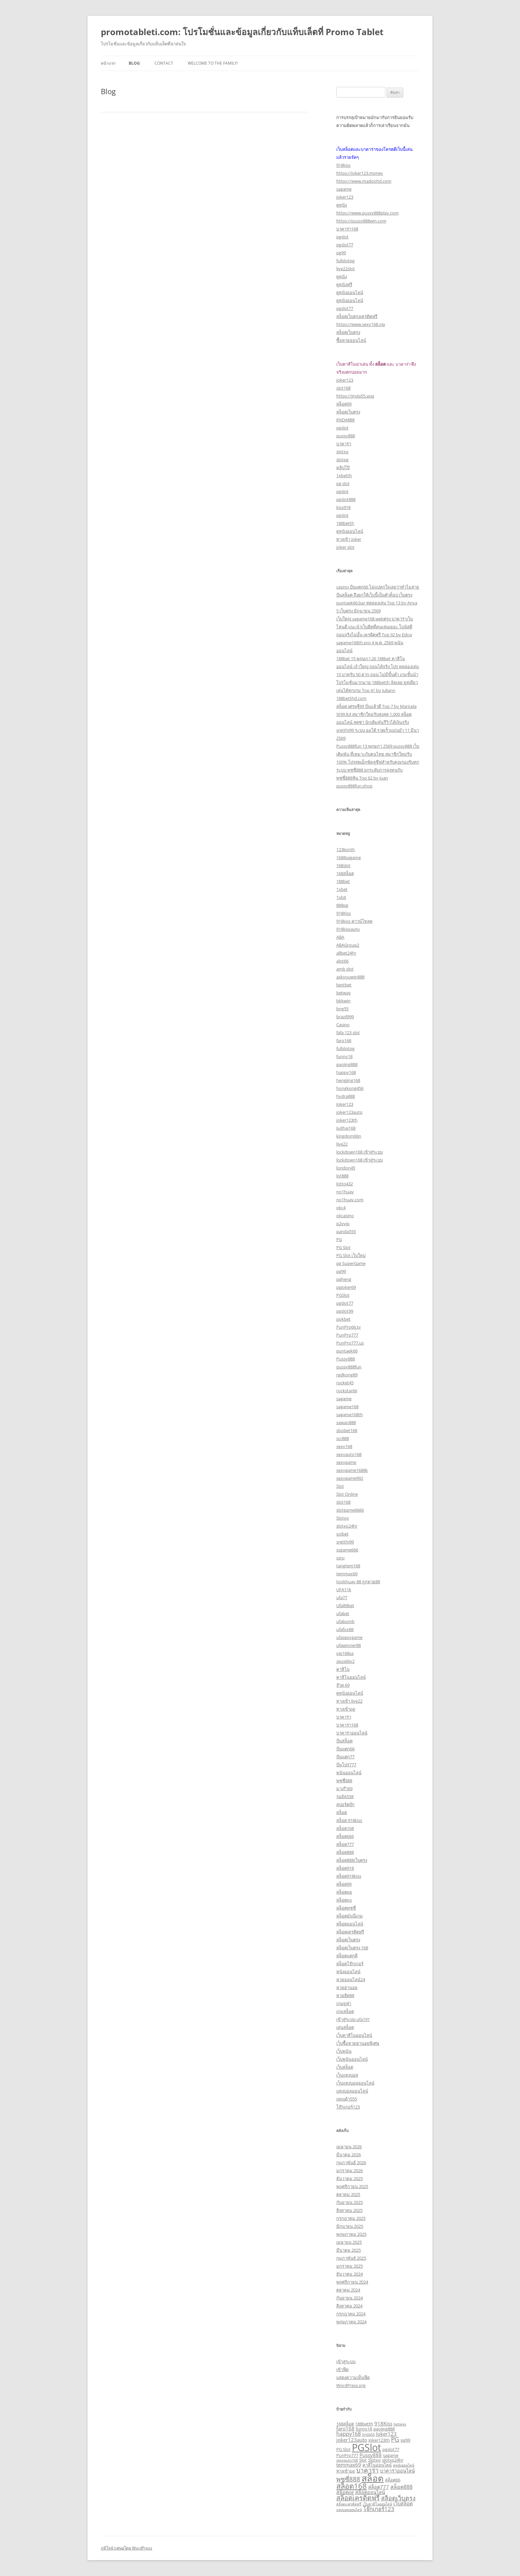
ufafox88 (345, 1629)
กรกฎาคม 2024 (350, 2314)
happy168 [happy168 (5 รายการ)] (348, 2433)
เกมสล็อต (345, 2011)
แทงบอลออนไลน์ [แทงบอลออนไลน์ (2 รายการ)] (349, 2509)
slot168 (343, 388)
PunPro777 (347, 1335)
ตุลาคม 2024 (348, 2290)
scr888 (342, 1438)
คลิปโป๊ (343, 468)
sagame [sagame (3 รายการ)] (390, 2455)
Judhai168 (346, 1128)
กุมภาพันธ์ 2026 (351, 2163)
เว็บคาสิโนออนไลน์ (354, 2035)
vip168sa (345, 1653)
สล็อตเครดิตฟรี (350, 1932)
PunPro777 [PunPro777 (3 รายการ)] (347, 2455)
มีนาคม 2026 (348, 2155)
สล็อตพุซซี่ (346, 1908)
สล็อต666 (345, 1836)
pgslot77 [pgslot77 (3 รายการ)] (390, 2449)
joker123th (347, 1120)
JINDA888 (345, 420)
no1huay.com (349, 1200)
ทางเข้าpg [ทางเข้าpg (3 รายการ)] (345, 2471)
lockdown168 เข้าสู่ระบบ (359, 1152)
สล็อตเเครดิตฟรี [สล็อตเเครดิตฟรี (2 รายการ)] (348, 2504)
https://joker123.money (359, 173)
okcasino (345, 1216)
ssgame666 (347, 1550)
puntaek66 (347, 1351)
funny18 (344, 1056)
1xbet (342, 889)
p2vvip (343, 1223)
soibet (342, 1534)
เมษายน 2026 (349, 2147)
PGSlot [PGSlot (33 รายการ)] (366, 2447)
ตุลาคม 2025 (348, 2194)
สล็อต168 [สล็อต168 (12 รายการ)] (351, 2486)
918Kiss (343, 913)
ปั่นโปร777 (346, 1765)
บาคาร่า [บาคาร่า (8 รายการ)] (367, 2470)
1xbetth (344, 475)
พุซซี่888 (344, 1781)
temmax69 (347, 1574)
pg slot (343, 483)
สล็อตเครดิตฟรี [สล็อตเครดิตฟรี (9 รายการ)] (358, 2497)
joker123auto (349, 1112)
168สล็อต (345, 873)
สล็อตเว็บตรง (348, 332)
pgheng (343, 1279)
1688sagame (348, 857)
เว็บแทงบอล (347, 2075)
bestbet (344, 985)
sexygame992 (349, 1478)
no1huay (345, 1192)
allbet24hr (346, 953)
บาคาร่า (343, 444)
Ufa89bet (345, 1605)
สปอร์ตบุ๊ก (345, 1804)
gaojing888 (347, 1064)
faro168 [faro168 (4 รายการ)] (345, 2428)
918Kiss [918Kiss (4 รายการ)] (383, 2423)
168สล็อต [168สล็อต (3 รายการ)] (345, 2424)
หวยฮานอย (347, 1987)
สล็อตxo (344, 1900)
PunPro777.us (350, 1343)
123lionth (345, 849)
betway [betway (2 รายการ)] (400, 2424)
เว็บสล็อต (344, 2067)
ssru (340, 1558)
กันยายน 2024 (349, 2298)
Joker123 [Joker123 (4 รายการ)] (386, 2433)
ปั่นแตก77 (345, 1757)
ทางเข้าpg (345, 1709)
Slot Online (347, 1494)
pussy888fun (348, 1367)
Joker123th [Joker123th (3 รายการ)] (379, 2440)
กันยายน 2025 (349, 2202)
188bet (343, 881)
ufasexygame (349, 1637)
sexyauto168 (348, 1454)
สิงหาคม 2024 (349, 2306)
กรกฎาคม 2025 (350, 2218)
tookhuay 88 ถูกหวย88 (358, 1582)
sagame (344, 189)
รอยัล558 (345, 1796)
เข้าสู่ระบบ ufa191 (353, 2019)
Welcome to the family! (213, 63)
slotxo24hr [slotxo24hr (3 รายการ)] (392, 2460)
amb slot (345, 969)
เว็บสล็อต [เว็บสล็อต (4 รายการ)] (403, 2503)
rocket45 (345, 1383)
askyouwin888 (350, 977)
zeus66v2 (345, 1661)
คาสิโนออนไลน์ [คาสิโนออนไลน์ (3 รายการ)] (377, 2465)
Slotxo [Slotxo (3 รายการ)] (374, 2460)
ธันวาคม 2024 (349, 2274)
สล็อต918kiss (348, 1876)
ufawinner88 (348, 1645)
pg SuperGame (350, 1263)
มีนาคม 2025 (348, 2250)
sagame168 (347, 1407)
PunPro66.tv (348, 1327)
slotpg (342, 460)
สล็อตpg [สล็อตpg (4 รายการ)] (345, 2492)
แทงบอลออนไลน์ (352, 2091)
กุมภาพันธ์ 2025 (351, 2258)
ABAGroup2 (347, 945)
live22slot (345, 269)
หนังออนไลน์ (348, 1972)
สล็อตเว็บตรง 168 (352, 1948)
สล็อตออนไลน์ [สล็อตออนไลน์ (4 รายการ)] (370, 2492)
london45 (345, 1168)
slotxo (342, 452)
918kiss (343, 165)
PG (339, 1239)
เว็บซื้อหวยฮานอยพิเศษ (357, 2043)
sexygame (346, 1462)
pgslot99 (344, 1311)
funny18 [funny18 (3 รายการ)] (364, 2429)
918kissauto (348, 929)
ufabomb (345, 1621)
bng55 (342, 1009)
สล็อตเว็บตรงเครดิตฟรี (356, 316)
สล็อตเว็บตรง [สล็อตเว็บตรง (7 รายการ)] (398, 2498)
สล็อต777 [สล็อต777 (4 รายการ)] (378, 2486)
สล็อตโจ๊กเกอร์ (349, 1964)
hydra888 (345, 1096)
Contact (164, 63)
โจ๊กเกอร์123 (348, 2107)
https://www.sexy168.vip (360, 324)
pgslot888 (346, 499)
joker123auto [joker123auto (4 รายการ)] (351, 2439)
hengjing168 (348, 1080)
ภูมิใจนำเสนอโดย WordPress (126, 2548)
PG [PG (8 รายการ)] (395, 2439)
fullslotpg (345, 261)
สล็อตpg (344, 1892)
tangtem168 (348, 1566)
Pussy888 (345, 1359)
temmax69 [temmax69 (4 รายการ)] (348, 2464)
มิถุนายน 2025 (349, 2226)
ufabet (342, 1613)
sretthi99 (345, 1542)
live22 (342, 1144)
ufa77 (341, 1598)
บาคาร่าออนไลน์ (351, 1733)
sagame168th (349, 1414)
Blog (134, 63)
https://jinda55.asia (355, 396)
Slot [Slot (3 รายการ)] (363, 2460)
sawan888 (346, 1422)
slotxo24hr (347, 1526)
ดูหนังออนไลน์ (349, 292)
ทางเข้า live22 (349, 1701)
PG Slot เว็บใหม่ (351, 1255)
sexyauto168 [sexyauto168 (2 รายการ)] (347, 2460)
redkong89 (347, 1375)
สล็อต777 (345, 1844)
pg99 (341, 253)
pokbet (343, 1319)
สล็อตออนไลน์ (349, 1924)
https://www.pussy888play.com (367, 213)
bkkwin (343, 1001)
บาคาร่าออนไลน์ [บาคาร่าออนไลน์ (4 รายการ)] (397, 2470)
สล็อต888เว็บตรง (351, 1860)
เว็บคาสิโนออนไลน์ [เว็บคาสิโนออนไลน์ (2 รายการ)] (377, 2504)
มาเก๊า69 (344, 1788)
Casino (343, 1025)
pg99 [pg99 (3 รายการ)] (405, 2440)
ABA (340, 937)
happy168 (346, 1072)
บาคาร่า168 (347, 229)
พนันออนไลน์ (348, 1773)
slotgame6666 (350, 1510)
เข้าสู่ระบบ (346, 2361)
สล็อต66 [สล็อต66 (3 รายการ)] (392, 2480)
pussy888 (345, 436)
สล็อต (341, 1812)
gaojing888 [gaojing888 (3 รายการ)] (384, 2429)
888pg (342, 905)
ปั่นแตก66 (345, 1749)
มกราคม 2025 (349, 2266)
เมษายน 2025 (349, 2242)
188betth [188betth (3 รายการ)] (364, 2424)
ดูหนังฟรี (344, 284)
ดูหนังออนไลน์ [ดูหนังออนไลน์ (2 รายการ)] (403, 2465)
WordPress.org (350, 2385)
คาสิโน (343, 1669)
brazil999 (345, 1017)
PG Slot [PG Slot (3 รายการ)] (343, 2449)
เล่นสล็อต (345, 2027)
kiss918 (343, 507)
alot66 (342, 961)
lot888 (342, 1176)
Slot (340, 1486)
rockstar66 (346, 1391)
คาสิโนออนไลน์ (351, 1677)
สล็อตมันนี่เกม (349, 1916)
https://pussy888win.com (361, 221)
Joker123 (344, 1104)
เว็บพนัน (344, 2051)
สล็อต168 (345, 1828)
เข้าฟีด (342, 2369)
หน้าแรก (108, 63)
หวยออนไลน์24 (350, 1979)
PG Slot (343, 1247)
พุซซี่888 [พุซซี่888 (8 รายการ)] (348, 2479)
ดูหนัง (341, 205)
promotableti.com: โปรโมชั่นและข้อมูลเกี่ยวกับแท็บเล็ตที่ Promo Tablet (242, 32)
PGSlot (343, 1295)
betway (343, 993)
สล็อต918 (345, 1868)
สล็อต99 (344, 404)
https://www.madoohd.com (363, 181)
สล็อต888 (345, 1852)
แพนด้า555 (346, 2099)
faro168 (343, 1040)
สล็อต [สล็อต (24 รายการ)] (372, 2478)
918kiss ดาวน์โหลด (354, 921)
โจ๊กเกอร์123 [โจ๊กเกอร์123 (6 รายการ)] (378, 2509)
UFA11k (343, 1590)
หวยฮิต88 (345, 1995)
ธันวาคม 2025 (349, 2178)
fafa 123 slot (348, 1033)
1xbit (341, 897)
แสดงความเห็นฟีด (353, 2377)
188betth (345, 523)
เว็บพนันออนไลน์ (352, 2059)
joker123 (344, 197)
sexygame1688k (352, 1470)
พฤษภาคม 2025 (351, 2234)
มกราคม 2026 (349, 2170)
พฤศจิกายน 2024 (352, 2282)
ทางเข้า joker (348, 539)
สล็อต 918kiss (349, 1820)
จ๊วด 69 (343, 1685)
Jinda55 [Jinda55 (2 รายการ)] (368, 2434)
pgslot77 (344, 245)
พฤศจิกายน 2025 (352, 2186)
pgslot (342, 237)
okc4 (341, 1208)
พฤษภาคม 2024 (351, 2322)
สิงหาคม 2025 (349, 2210)
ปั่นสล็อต (344, 1741)
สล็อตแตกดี (347, 1956)
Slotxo (342, 1518)
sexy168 (344, 1446)
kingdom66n (348, 1136)
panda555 (346, 1231)
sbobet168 (346, 1430)
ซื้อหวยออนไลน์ (351, 340)
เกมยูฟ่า (343, 2003)
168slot (343, 865)
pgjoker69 (346, 1287)
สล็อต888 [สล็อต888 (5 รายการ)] (401, 2486)
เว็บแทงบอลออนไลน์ (355, 2083)
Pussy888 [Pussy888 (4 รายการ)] (370, 2455)
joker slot (345, 547)
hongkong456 (349, 1088)
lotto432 (344, 1184)
